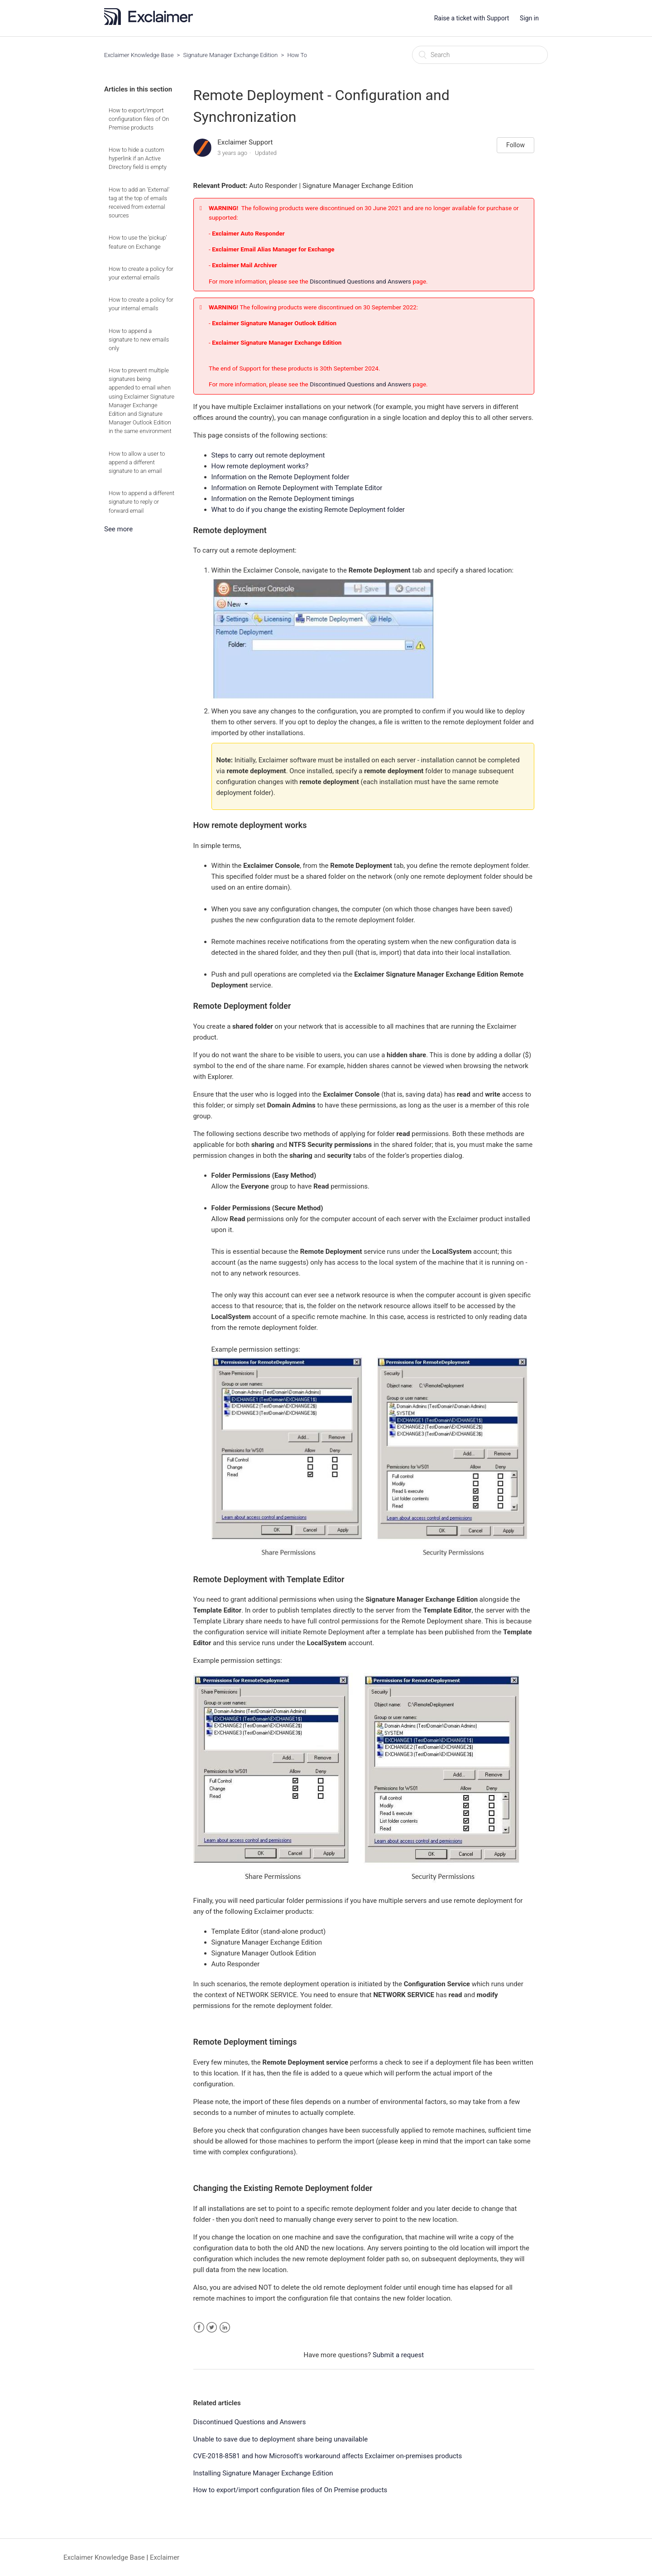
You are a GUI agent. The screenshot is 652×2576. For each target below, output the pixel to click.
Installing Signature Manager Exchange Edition (263, 2473)
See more (118, 529)
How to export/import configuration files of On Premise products (139, 119)
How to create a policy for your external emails (141, 273)
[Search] (480, 55)
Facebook (199, 2327)
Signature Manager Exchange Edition (230, 55)
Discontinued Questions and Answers (361, 281)
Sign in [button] (529, 18)
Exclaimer (164, 2557)
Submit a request (398, 2355)
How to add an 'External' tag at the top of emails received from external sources (139, 202)
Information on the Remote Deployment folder (280, 477)
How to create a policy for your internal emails (141, 304)
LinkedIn (224, 2327)
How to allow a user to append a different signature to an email (137, 462)
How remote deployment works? (260, 466)
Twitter (211, 2327)
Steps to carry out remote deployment (268, 455)
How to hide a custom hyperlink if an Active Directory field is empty (138, 158)
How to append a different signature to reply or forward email (141, 502)
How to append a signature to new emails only (139, 339)
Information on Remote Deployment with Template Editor (297, 488)
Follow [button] (515, 145)
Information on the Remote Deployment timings (283, 499)
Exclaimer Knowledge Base (138, 55)
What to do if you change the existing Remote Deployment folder (308, 510)
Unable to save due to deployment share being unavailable (280, 2439)
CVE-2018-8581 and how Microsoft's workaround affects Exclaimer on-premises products (327, 2456)
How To (297, 55)
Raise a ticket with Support (471, 18)
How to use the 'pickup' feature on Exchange (138, 242)
